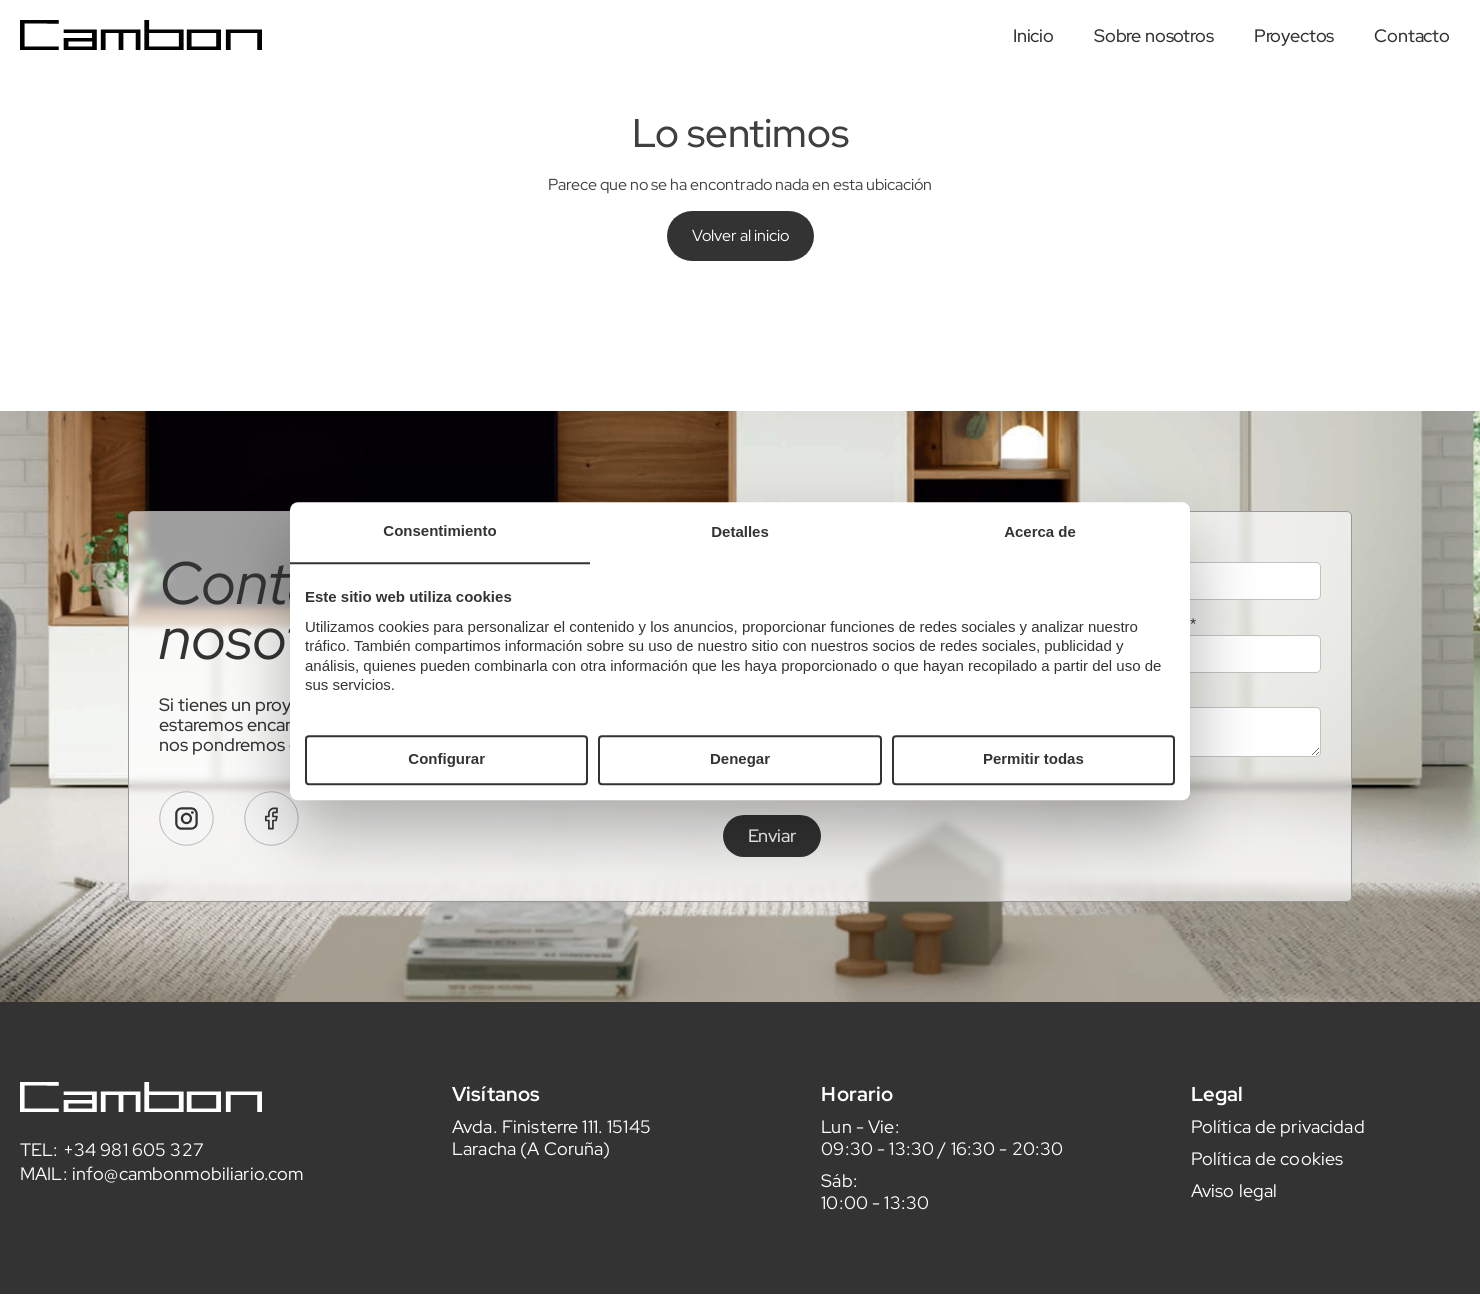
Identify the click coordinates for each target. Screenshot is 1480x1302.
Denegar (740, 759)
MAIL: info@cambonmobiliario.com (161, 1228)
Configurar (446, 759)
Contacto (1412, 35)
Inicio (1033, 35)
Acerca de (1040, 531)
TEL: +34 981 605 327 (112, 1204)
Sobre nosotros (1154, 35)
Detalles (740, 531)
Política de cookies (1267, 1213)
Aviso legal (1234, 1245)
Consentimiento (439, 530)
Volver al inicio (740, 235)
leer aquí (1046, 842)
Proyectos (1294, 35)
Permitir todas (1033, 759)
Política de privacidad (1278, 1181)
